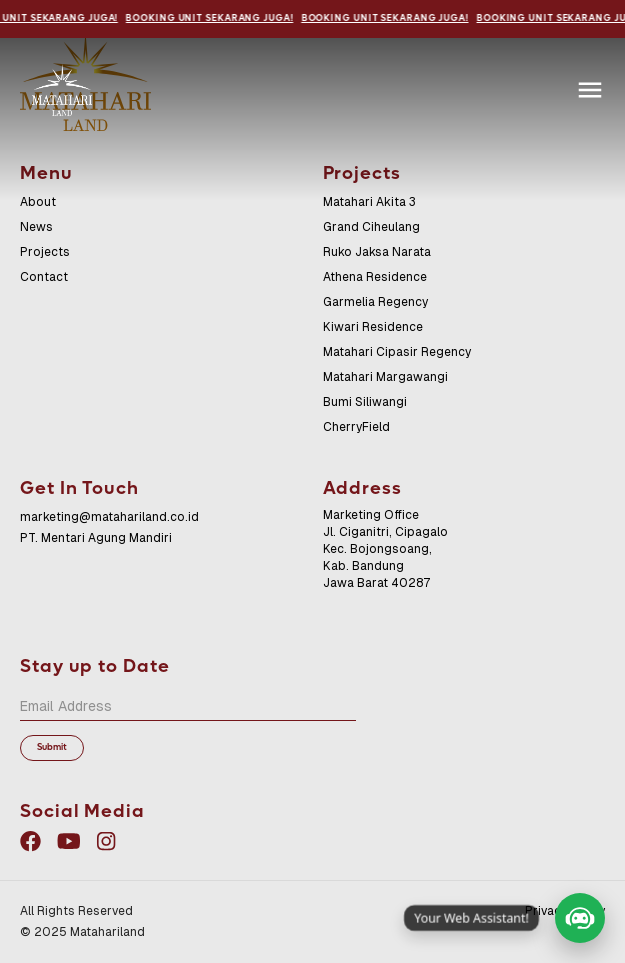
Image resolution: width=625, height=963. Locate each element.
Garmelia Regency (375, 302)
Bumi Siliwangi (365, 402)
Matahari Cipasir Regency (397, 352)
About (38, 202)
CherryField (356, 427)
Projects (45, 252)
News (36, 227)
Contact (44, 277)
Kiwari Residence (373, 327)
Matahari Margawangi (385, 377)
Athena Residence (375, 277)
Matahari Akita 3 (369, 202)
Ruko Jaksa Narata (377, 252)
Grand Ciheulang (371, 227)
